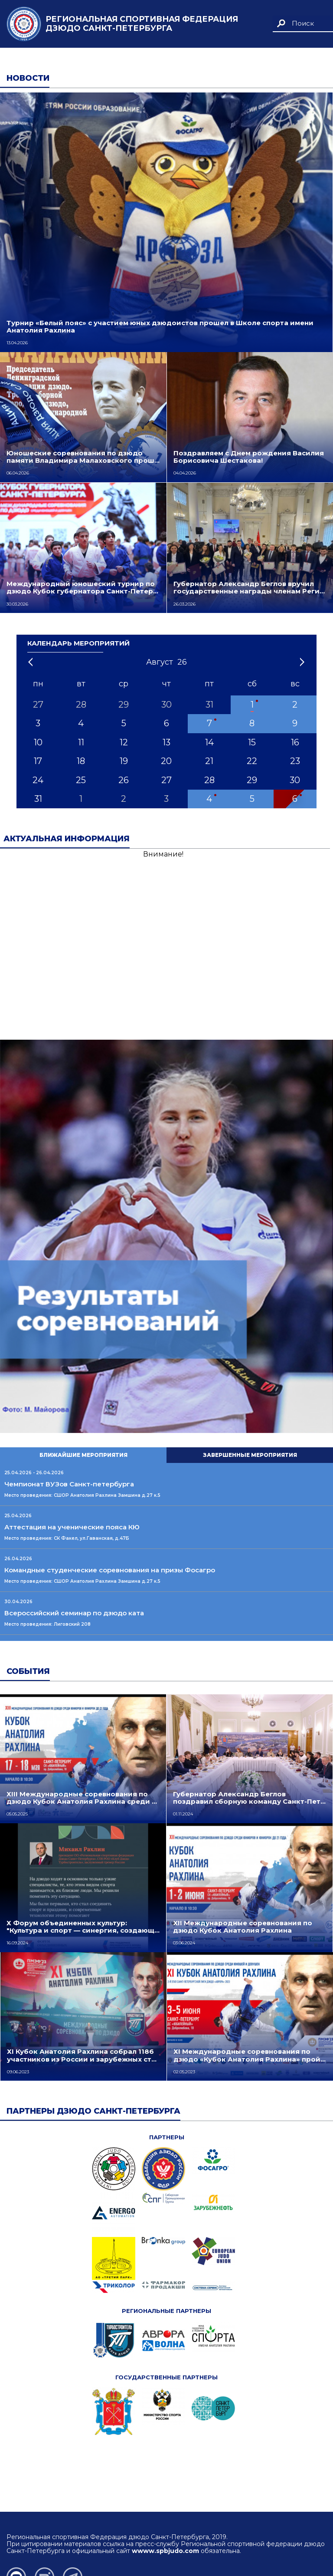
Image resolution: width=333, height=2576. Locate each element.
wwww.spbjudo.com (165, 2551)
